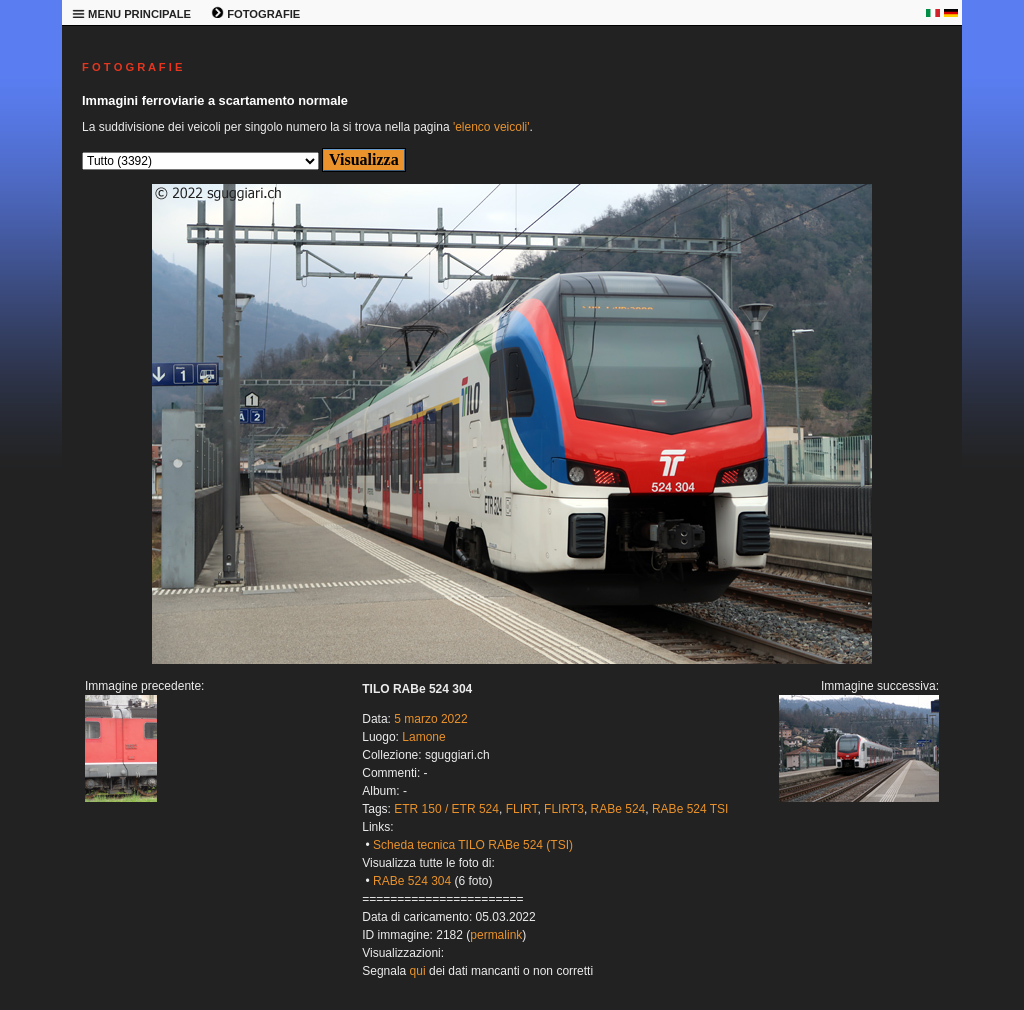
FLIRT (522, 809)
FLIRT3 (564, 809)
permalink (496, 935)
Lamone (423, 737)
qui (418, 971)
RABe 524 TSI (690, 809)
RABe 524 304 (412, 881)
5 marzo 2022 (430, 719)
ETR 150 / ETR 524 (446, 809)
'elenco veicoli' (491, 127)
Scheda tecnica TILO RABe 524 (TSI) (473, 845)
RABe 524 (618, 809)
